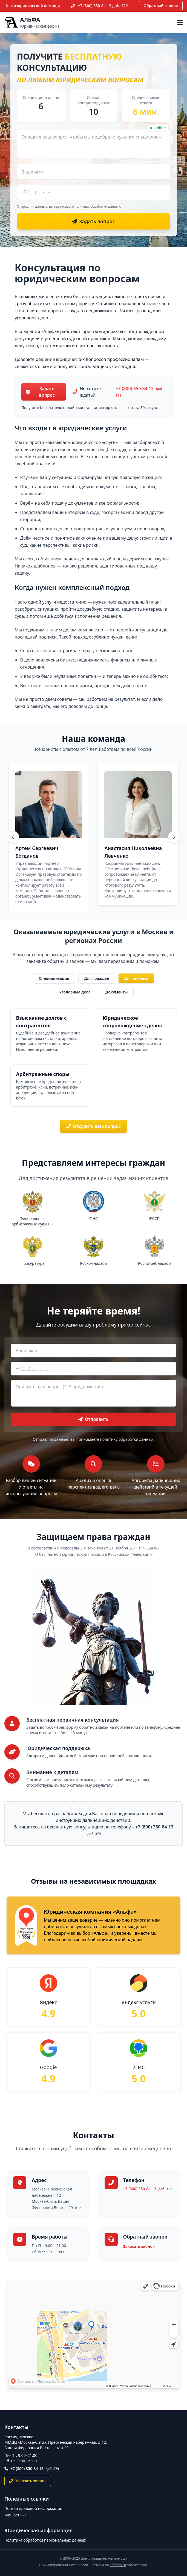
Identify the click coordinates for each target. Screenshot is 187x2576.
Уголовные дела (75, 992)
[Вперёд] (174, 837)
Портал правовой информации (33, 2508)
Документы (116, 992)
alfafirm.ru (118, 2565)
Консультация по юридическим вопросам (77, 273)
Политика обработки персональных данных (45, 2540)
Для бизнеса (136, 978)
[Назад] (13, 837)
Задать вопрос (40, 392)
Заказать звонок (139, 2246)
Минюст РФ (15, 2515)
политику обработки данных (97, 206)
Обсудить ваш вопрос (93, 1126)
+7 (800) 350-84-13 (103, 5)
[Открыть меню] (180, 22)
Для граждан (96, 978)
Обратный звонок (160, 5)
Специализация (54, 978)
